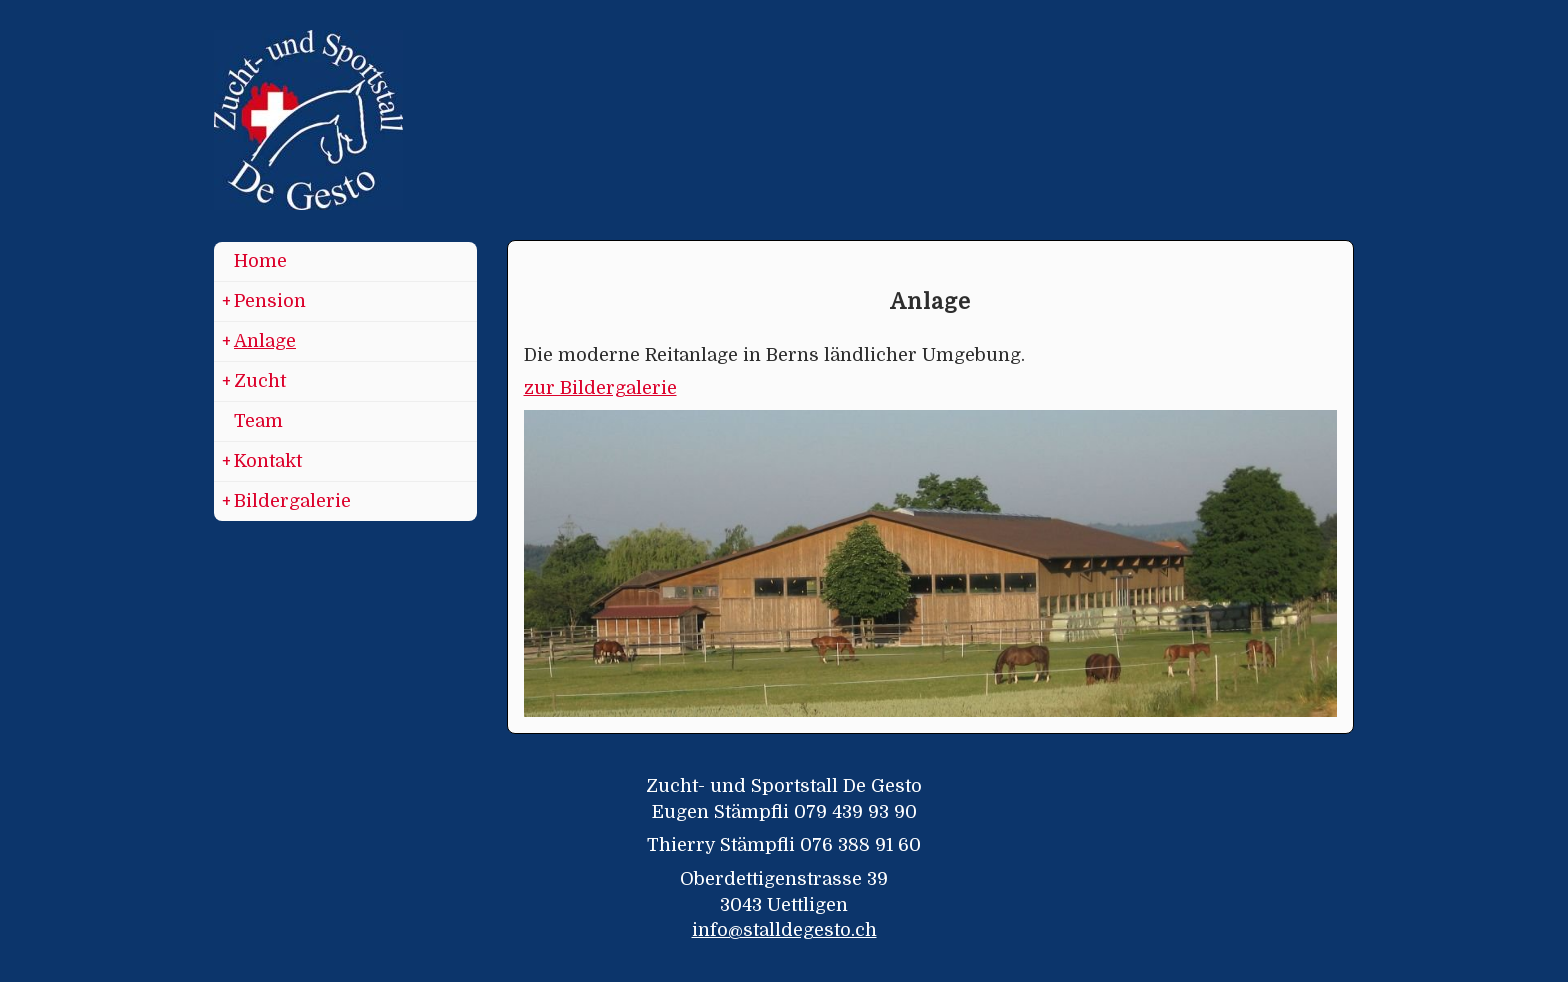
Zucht (254, 382)
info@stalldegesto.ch (784, 930)
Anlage (259, 342)
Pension (264, 302)
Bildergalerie (286, 502)
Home (260, 261)
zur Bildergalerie (600, 388)
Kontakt (262, 462)
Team (258, 421)
